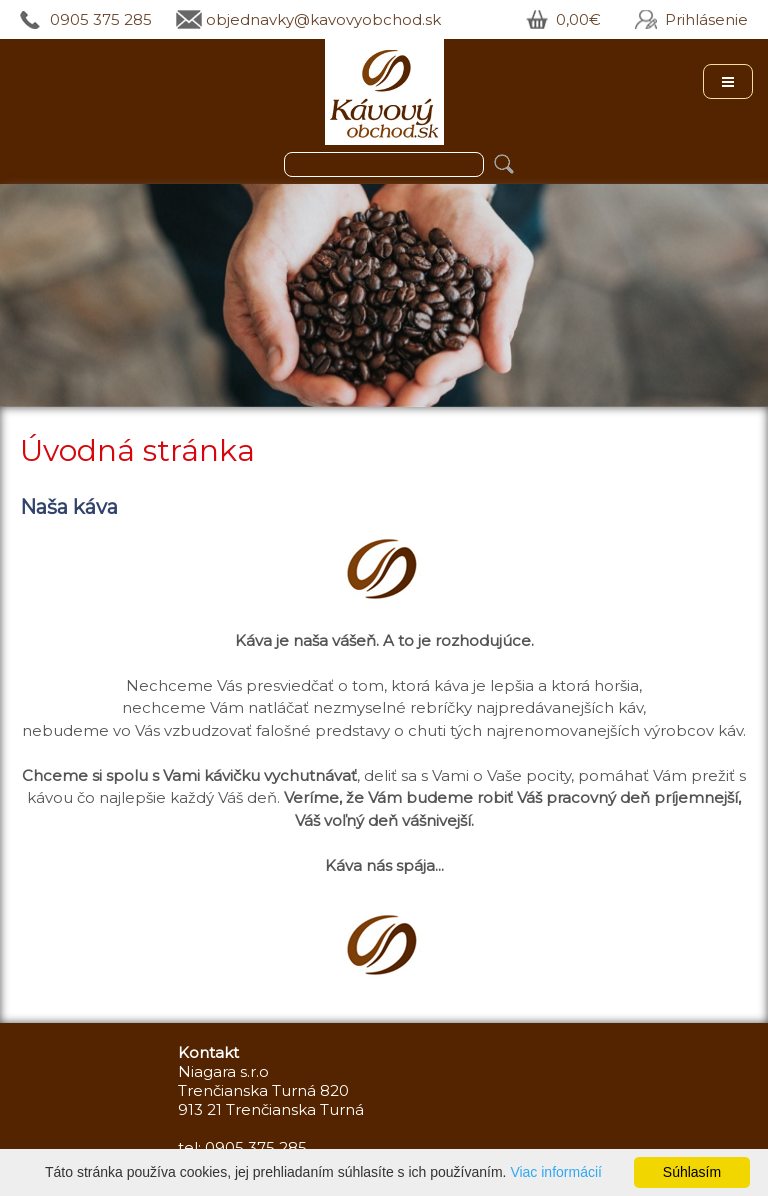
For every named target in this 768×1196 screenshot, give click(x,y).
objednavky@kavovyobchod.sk (323, 19)
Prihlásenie (706, 19)
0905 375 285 (101, 19)
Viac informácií (556, 1172)
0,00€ (578, 19)
